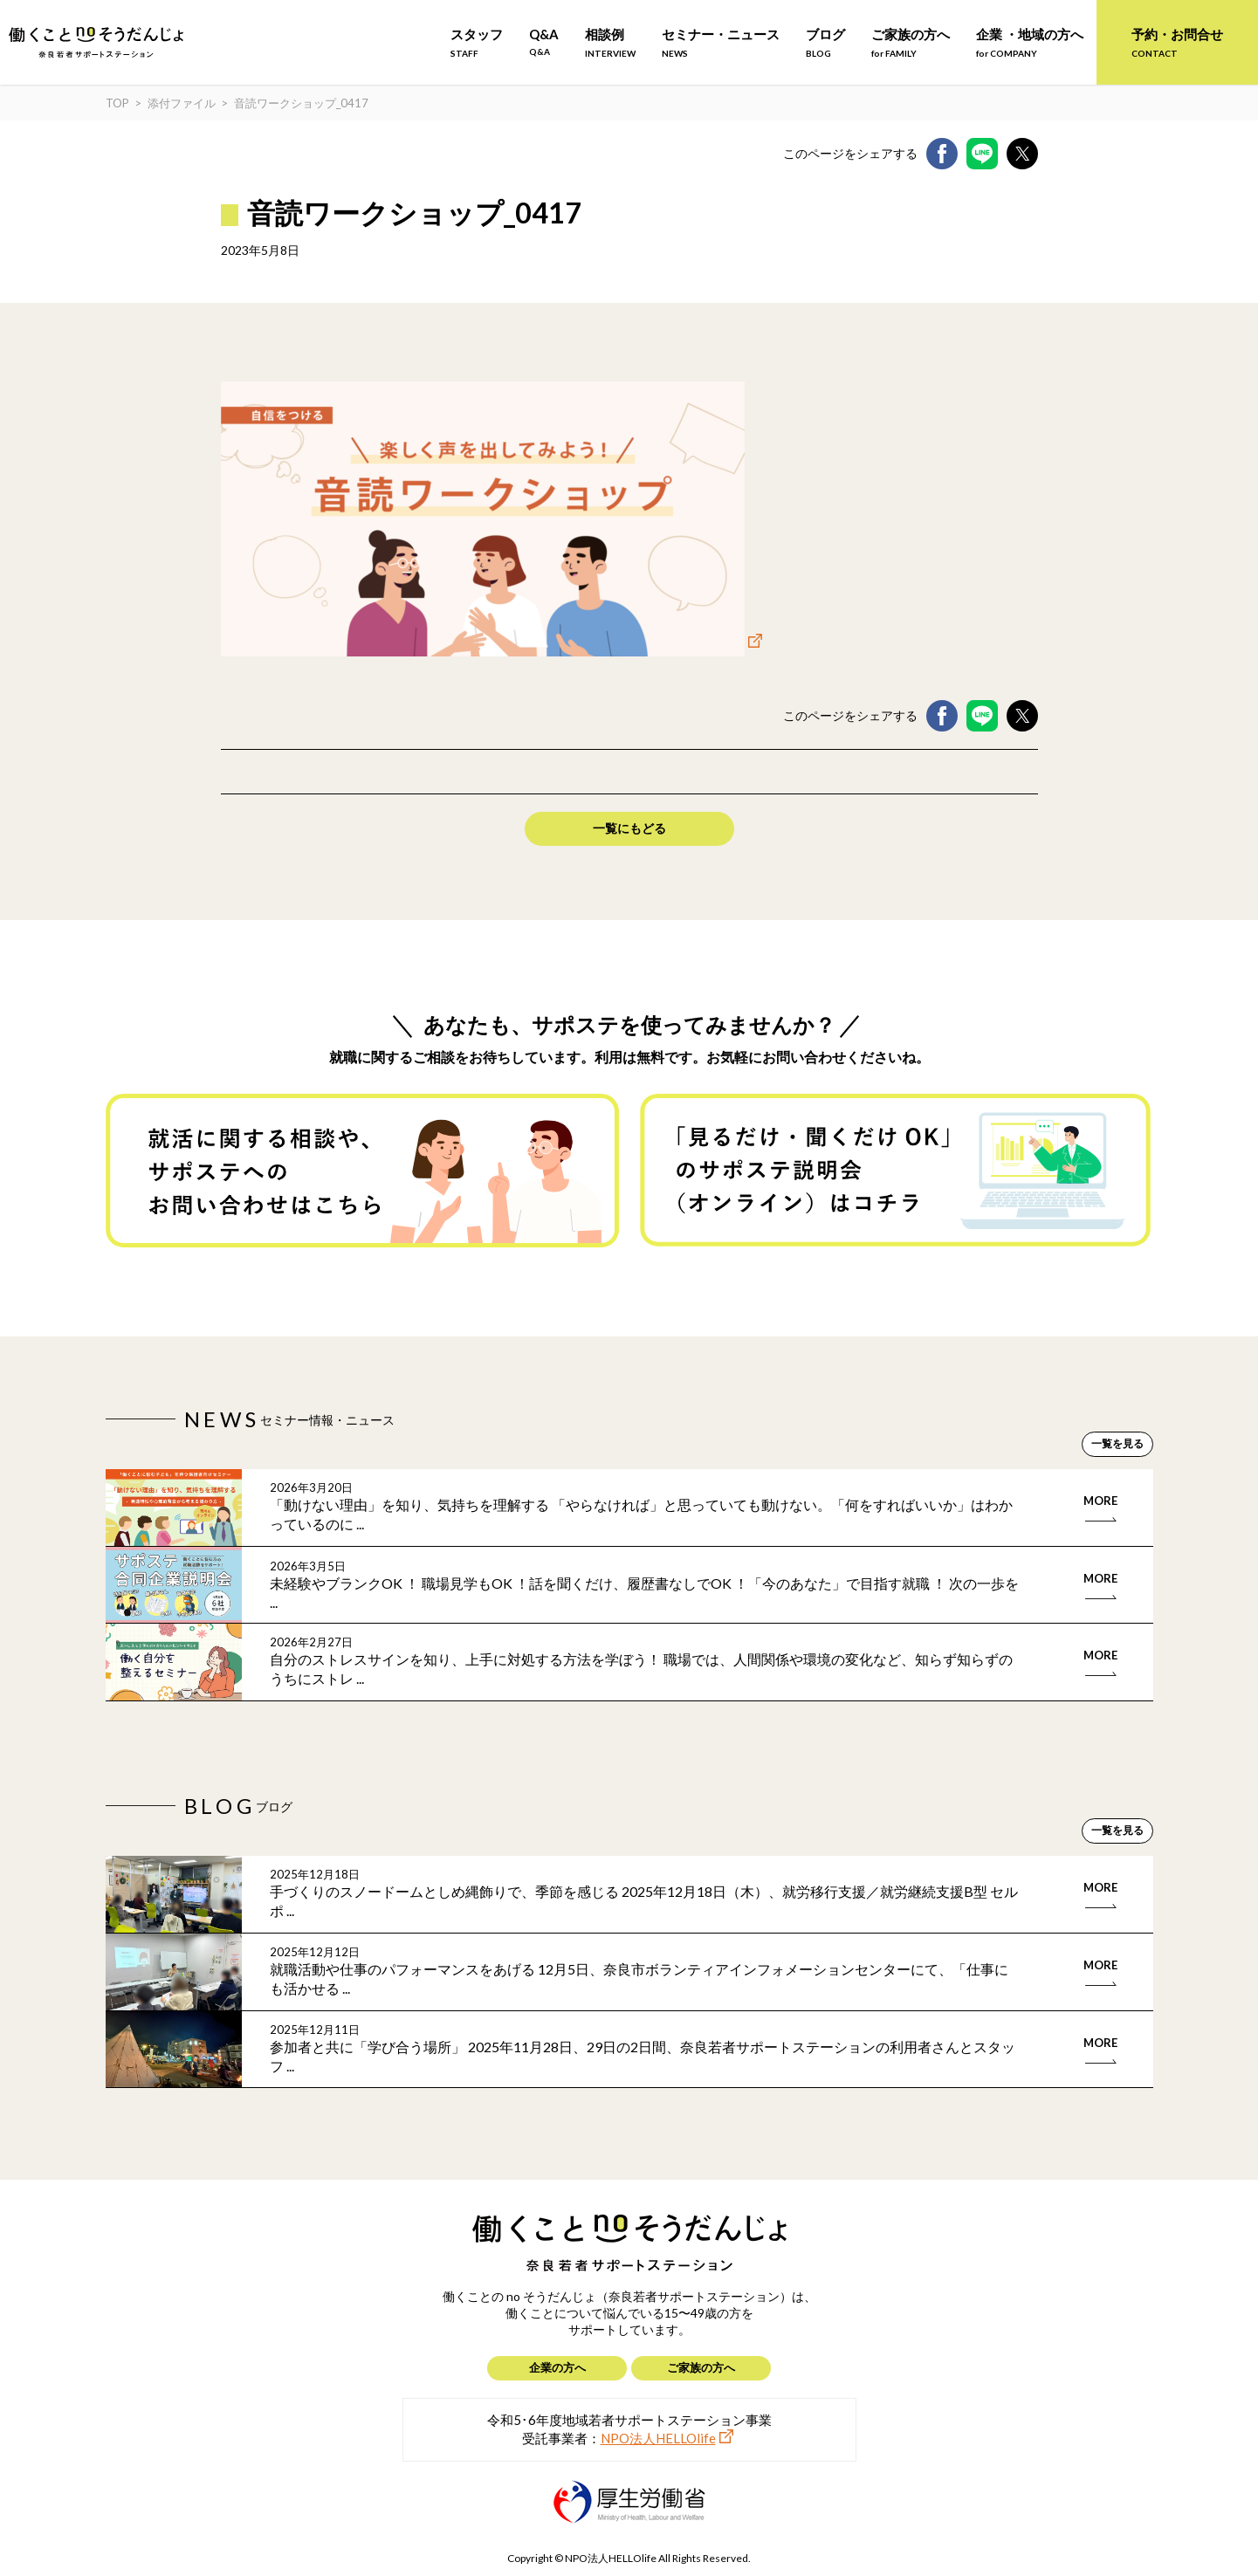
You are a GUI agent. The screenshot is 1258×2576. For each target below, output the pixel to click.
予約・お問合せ (1177, 42)
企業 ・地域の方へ (1029, 42)
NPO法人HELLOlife (658, 2438)
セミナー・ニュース (721, 42)
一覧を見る (1117, 1443)
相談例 (610, 42)
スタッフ (476, 42)
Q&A (544, 41)
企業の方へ (557, 2367)
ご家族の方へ (910, 42)
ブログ (825, 42)
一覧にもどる (629, 828)
